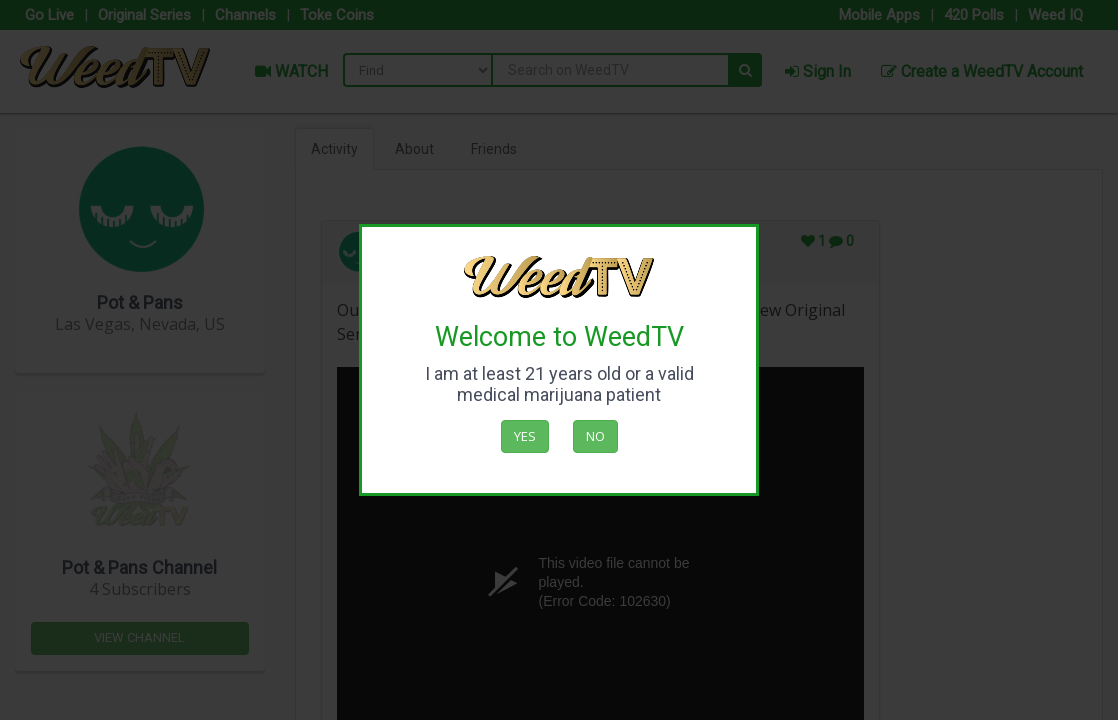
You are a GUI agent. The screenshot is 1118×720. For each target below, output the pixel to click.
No (595, 436)
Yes (525, 436)
